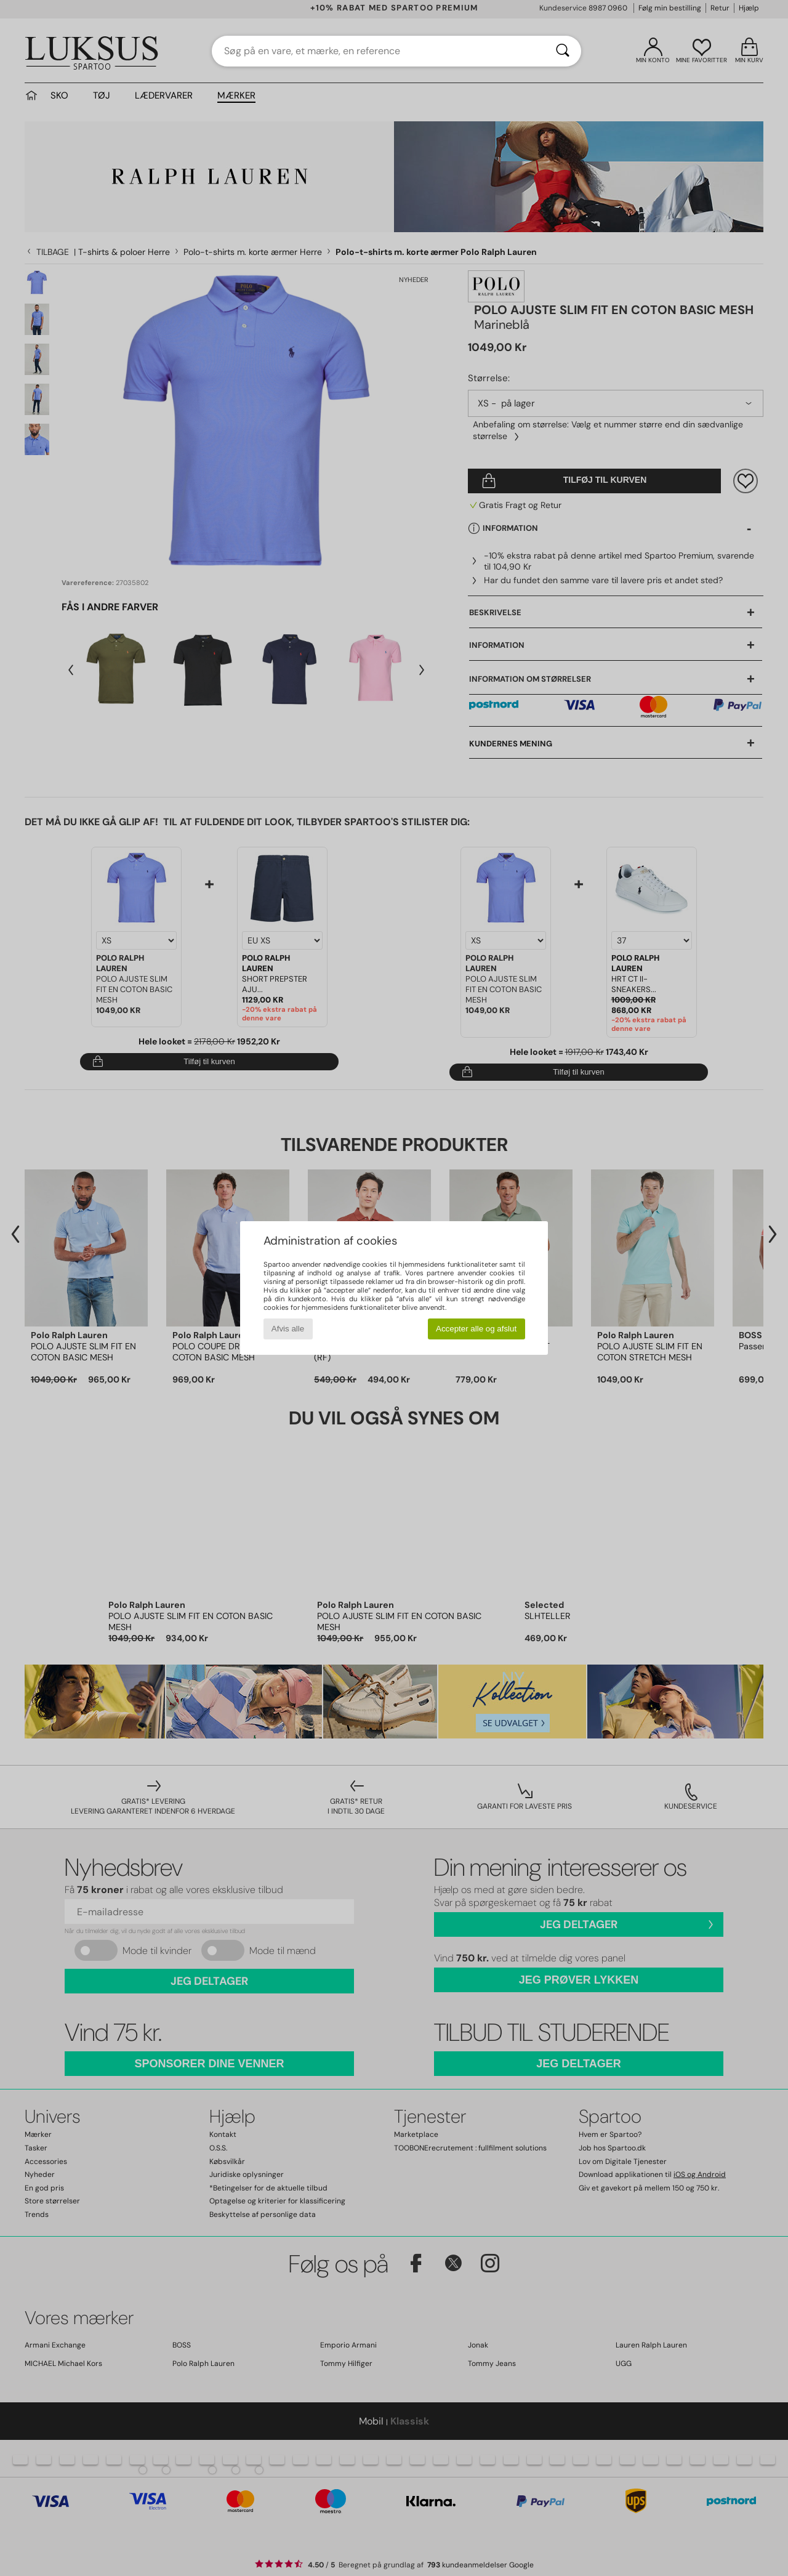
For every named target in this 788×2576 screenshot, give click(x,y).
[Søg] (562, 51)
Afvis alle (287, 1328)
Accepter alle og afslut (476, 1328)
